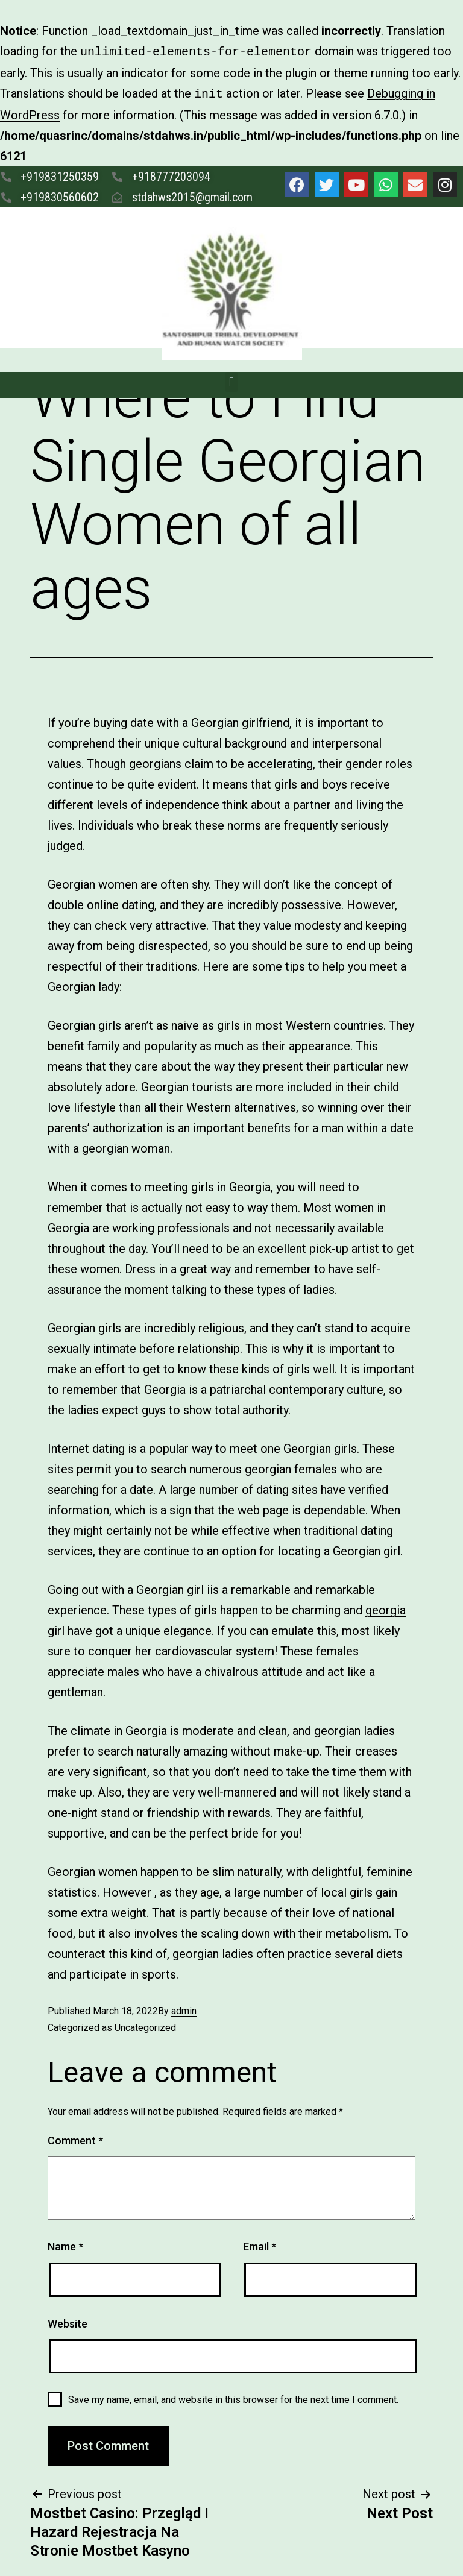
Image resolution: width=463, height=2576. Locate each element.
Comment (75, 2138)
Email (259, 2244)
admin (184, 2008)
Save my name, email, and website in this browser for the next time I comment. (233, 2397)
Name (65, 2244)
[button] (231, 379)
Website (67, 2321)
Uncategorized (145, 2025)
